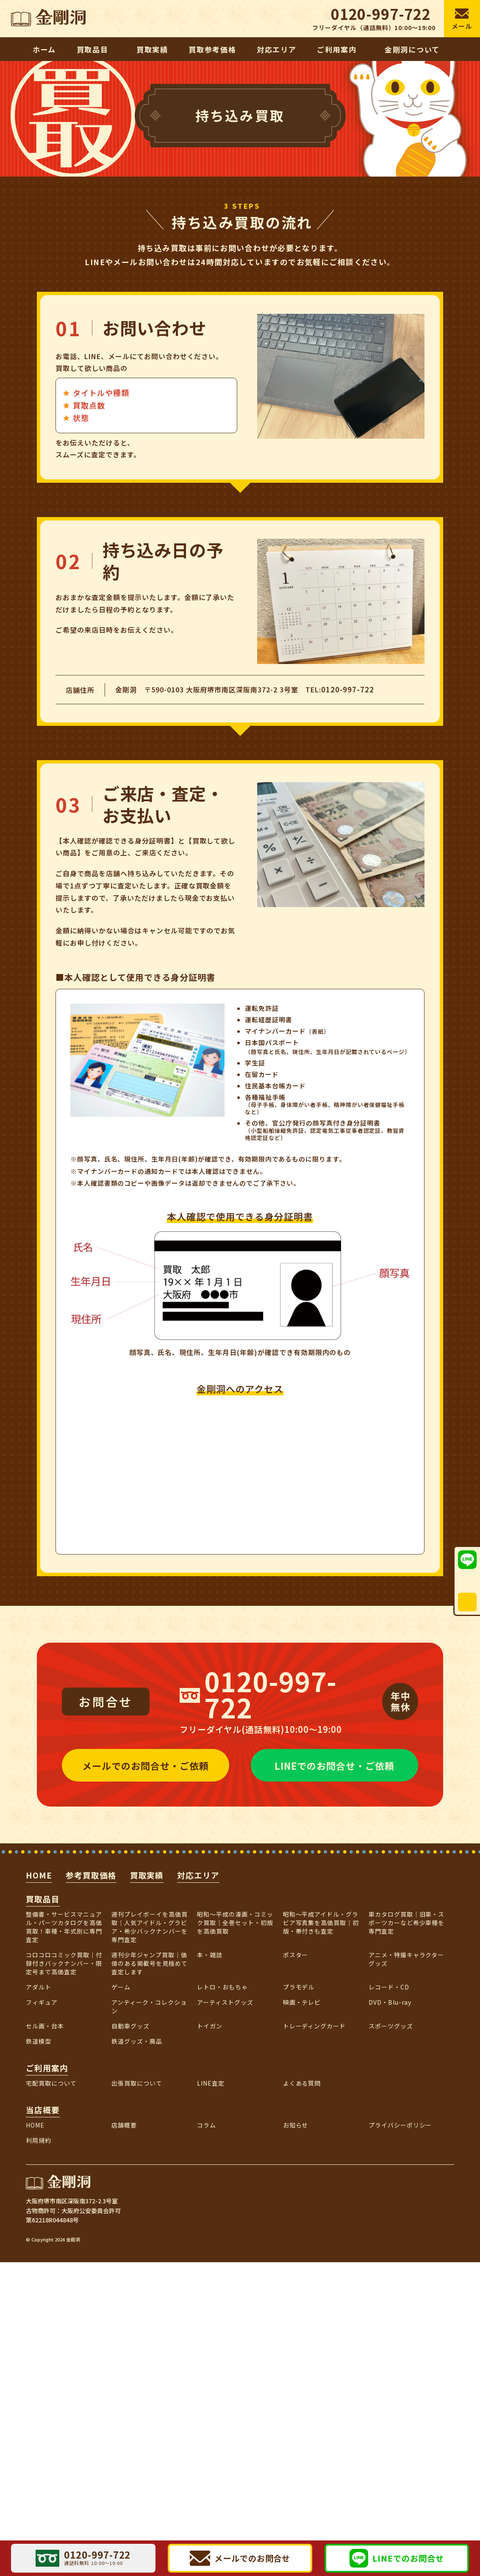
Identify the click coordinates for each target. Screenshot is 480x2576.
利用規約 (38, 2140)
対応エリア (198, 1875)
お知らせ (295, 2125)
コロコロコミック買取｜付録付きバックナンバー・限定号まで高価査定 (64, 1963)
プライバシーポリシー (400, 2125)
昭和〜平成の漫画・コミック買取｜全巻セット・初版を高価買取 (235, 1922)
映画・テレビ (302, 2002)
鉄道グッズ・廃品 (136, 2041)
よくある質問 (302, 2083)
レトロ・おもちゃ (222, 1987)
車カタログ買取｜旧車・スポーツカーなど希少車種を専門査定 (407, 1922)
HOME (39, 1875)
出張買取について (136, 2083)
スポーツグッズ (391, 2026)
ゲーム (120, 1987)
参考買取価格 (91, 1875)
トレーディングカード (314, 2026)
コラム (206, 2125)
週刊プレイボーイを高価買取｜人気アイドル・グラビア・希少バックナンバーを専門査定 (149, 1927)
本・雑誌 (209, 1955)
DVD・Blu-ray (390, 2002)
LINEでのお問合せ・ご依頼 (334, 1765)
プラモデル (299, 1987)
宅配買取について (51, 2083)
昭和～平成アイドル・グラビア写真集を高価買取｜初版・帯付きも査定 (321, 1922)
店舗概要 (124, 2125)
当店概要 (43, 2109)
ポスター (295, 1955)
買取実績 (147, 1875)
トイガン (209, 2026)
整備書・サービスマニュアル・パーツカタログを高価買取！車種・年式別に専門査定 (64, 1927)
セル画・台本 (45, 2026)
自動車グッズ (130, 2026)
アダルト (38, 1987)
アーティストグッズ (225, 2002)
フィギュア (42, 2002)
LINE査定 (211, 2083)
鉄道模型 (38, 2041)
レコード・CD (389, 1987)
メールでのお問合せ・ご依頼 (145, 1765)
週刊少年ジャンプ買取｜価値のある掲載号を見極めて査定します (149, 1963)
